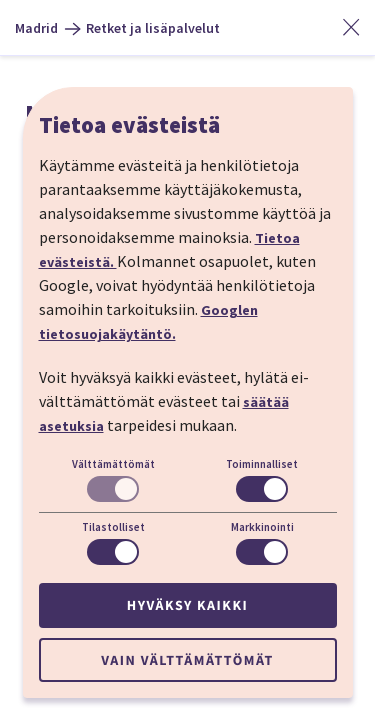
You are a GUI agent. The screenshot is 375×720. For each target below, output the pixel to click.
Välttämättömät (113, 464)
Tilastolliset (113, 527)
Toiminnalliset (262, 464)
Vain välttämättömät (187, 660)
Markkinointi (262, 527)
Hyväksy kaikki (187, 605)
